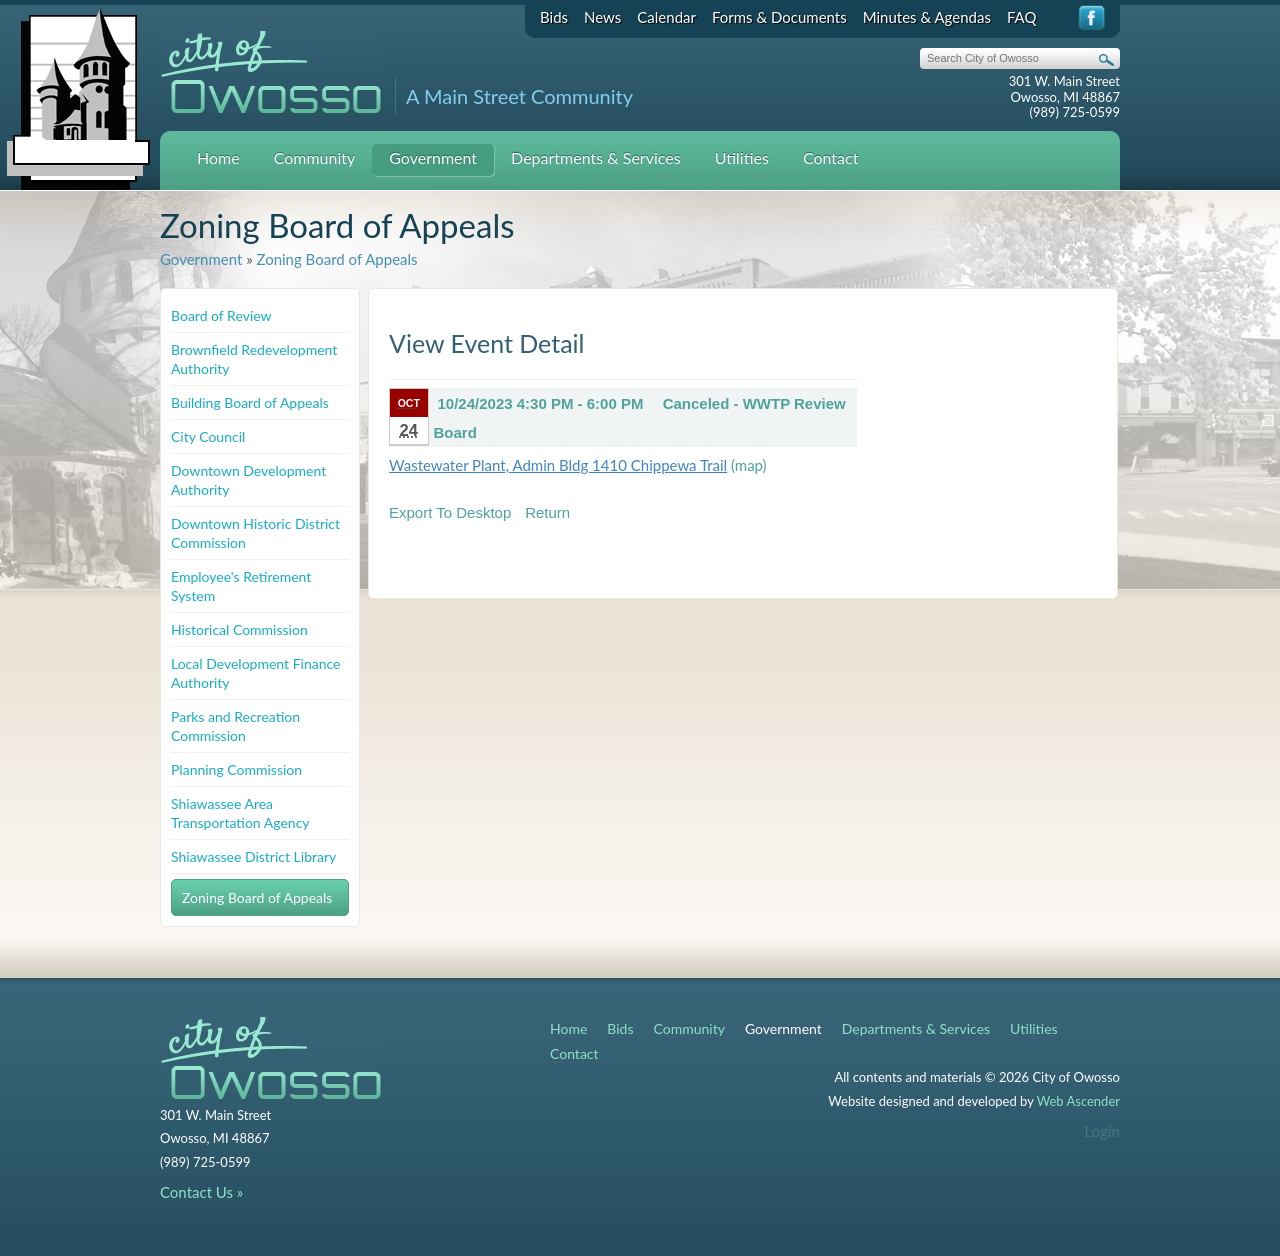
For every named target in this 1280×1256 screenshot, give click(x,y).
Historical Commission (239, 629)
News (602, 17)
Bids (554, 17)
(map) (749, 465)
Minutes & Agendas (927, 17)
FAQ (1022, 17)
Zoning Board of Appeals (336, 259)
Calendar (666, 17)
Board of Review (221, 315)
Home (218, 157)
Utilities (742, 157)
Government (433, 157)
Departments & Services (596, 157)
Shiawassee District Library (253, 856)
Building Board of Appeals (250, 402)
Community (315, 157)
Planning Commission (236, 769)
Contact (830, 157)
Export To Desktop (450, 512)
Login (1102, 1131)
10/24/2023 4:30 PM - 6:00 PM (541, 403)
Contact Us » (201, 1192)
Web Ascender (1078, 1101)
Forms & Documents (779, 17)
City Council (208, 436)
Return (547, 512)
